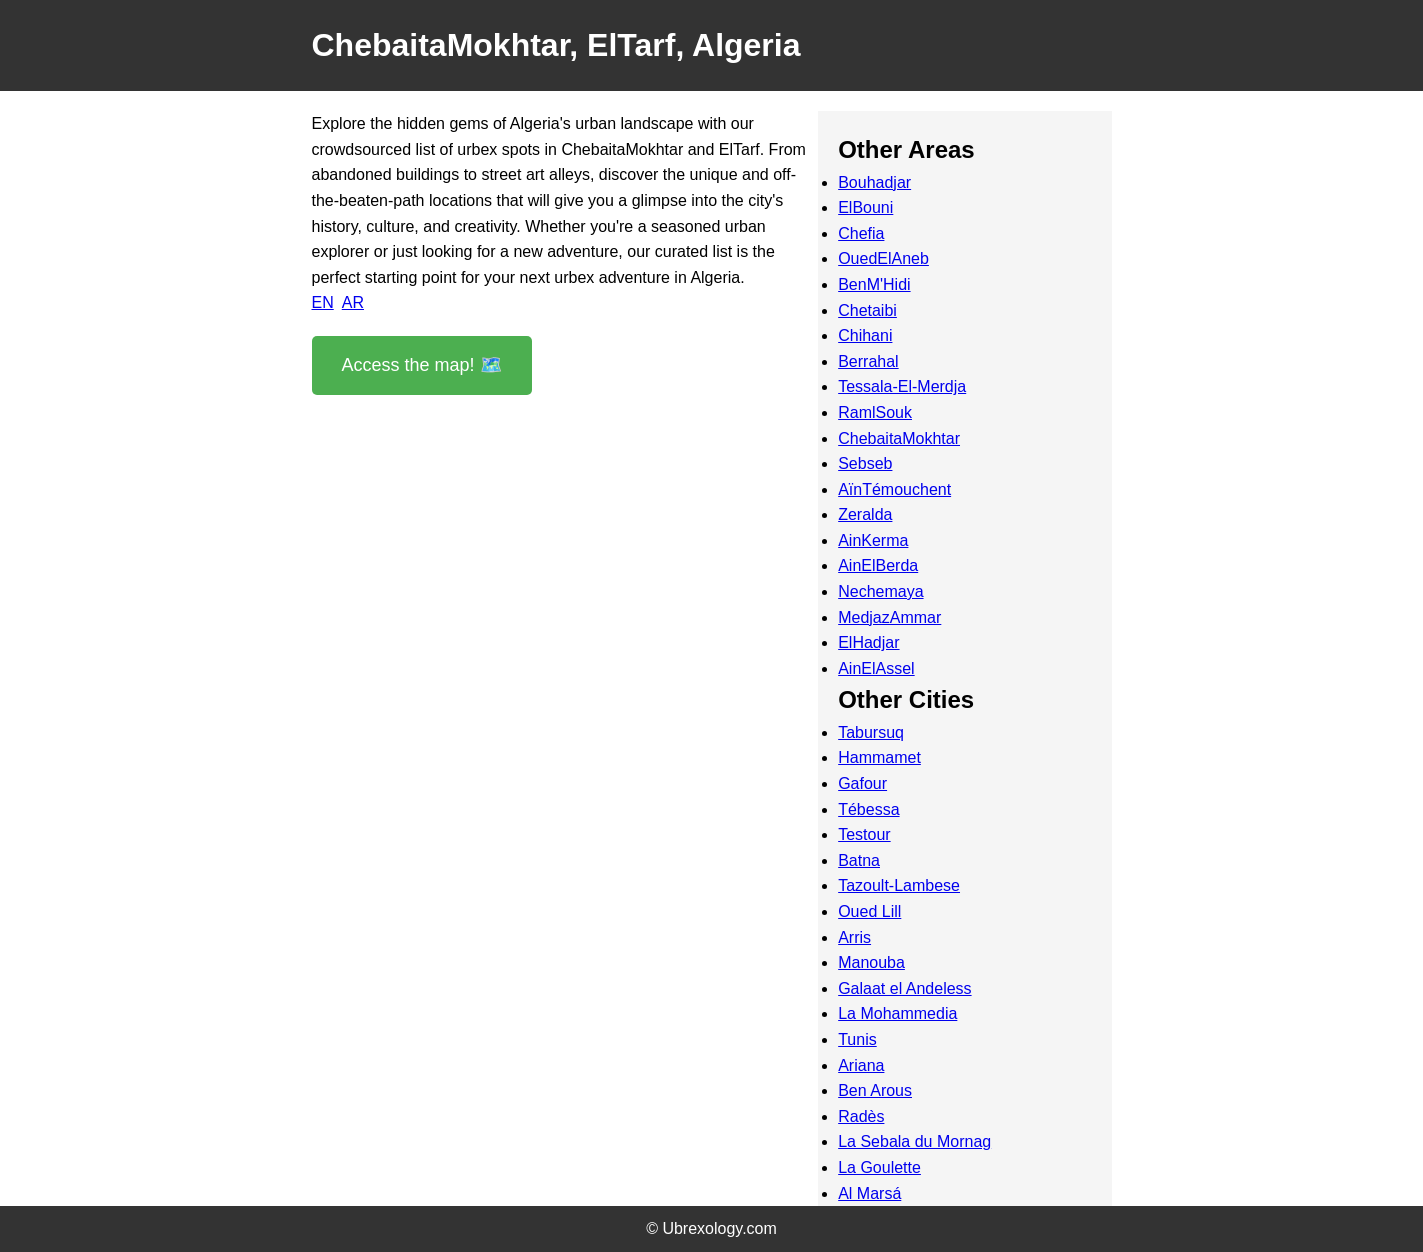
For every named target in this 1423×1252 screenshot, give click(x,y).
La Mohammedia (897, 1013)
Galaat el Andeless (904, 988)
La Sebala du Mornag (914, 1141)
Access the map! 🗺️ (422, 365)
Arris (854, 937)
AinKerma (873, 540)
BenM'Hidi (874, 284)
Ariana (861, 1065)
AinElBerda (878, 565)
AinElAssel (876, 668)
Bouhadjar (874, 182)
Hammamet (879, 757)
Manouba (871, 962)
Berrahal (868, 361)
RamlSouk (875, 412)
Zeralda (865, 514)
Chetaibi (867, 310)
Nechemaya (880, 591)
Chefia (861, 233)
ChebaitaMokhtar (899, 438)
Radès (861, 1116)
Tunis (857, 1039)
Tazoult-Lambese (899, 885)
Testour (864, 834)
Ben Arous (875, 1090)
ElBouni (865, 207)
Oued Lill (869, 911)
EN (323, 302)
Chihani (865, 335)
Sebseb (865, 463)
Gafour (862, 783)
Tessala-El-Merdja (902, 386)
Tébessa (868, 809)
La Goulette (879, 1167)
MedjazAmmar (889, 617)
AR (353, 302)
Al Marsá (869, 1193)
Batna (859, 860)
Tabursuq (871, 732)
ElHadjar (868, 642)
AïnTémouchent (894, 489)
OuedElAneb (883, 258)
